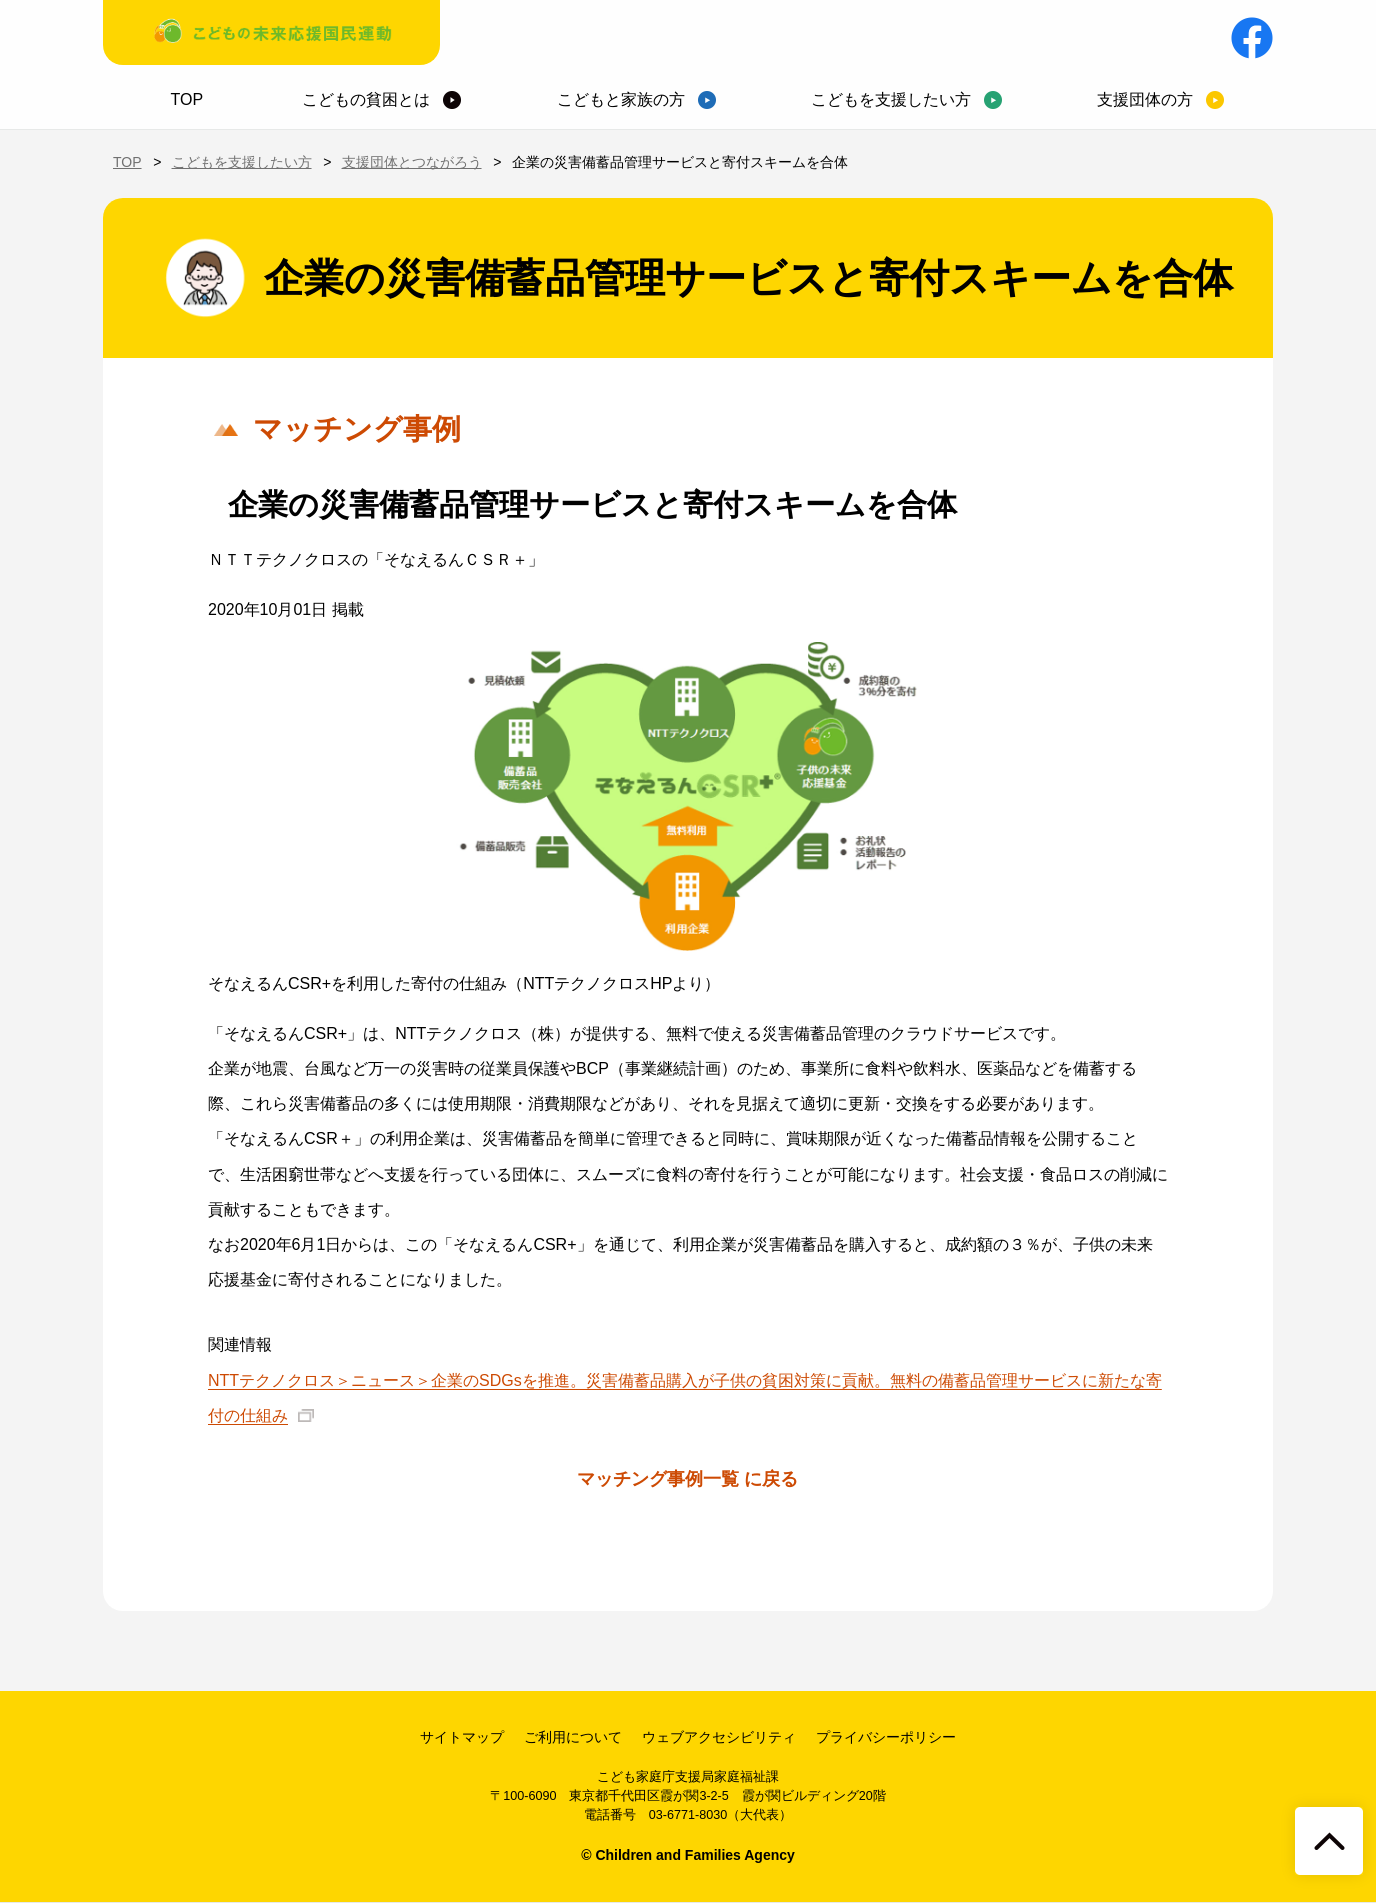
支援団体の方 (1145, 99)
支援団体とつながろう (412, 162)
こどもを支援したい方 (891, 99)
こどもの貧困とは (366, 99)
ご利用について (573, 1737)
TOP (187, 99)
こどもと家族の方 (621, 99)
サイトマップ (462, 1737)
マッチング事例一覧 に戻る (687, 1479)
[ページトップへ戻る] (1329, 1841)
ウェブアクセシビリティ (719, 1737)
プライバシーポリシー (886, 1737)
